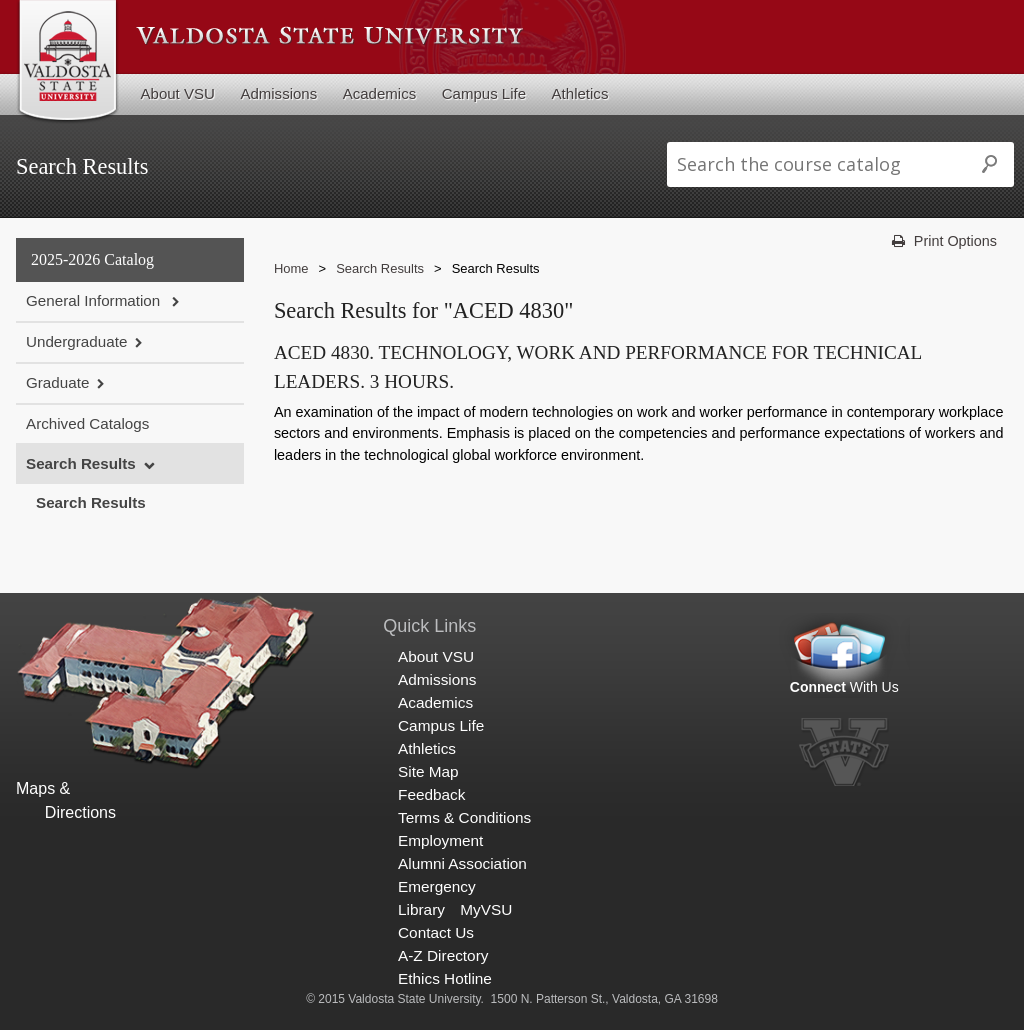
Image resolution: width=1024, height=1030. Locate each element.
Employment (440, 840)
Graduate (57, 382)
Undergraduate (76, 341)
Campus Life (484, 93)
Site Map (428, 771)
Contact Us (436, 932)
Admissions (278, 93)
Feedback (431, 794)
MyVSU (486, 909)
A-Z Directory (443, 955)
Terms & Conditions (464, 817)
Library (421, 909)
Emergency (437, 886)
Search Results (81, 463)
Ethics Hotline (445, 978)
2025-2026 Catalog (92, 259)
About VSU (178, 93)
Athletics (580, 93)
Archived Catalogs (87, 423)
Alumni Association (462, 863)
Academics (380, 93)
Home (291, 268)
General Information (95, 300)
